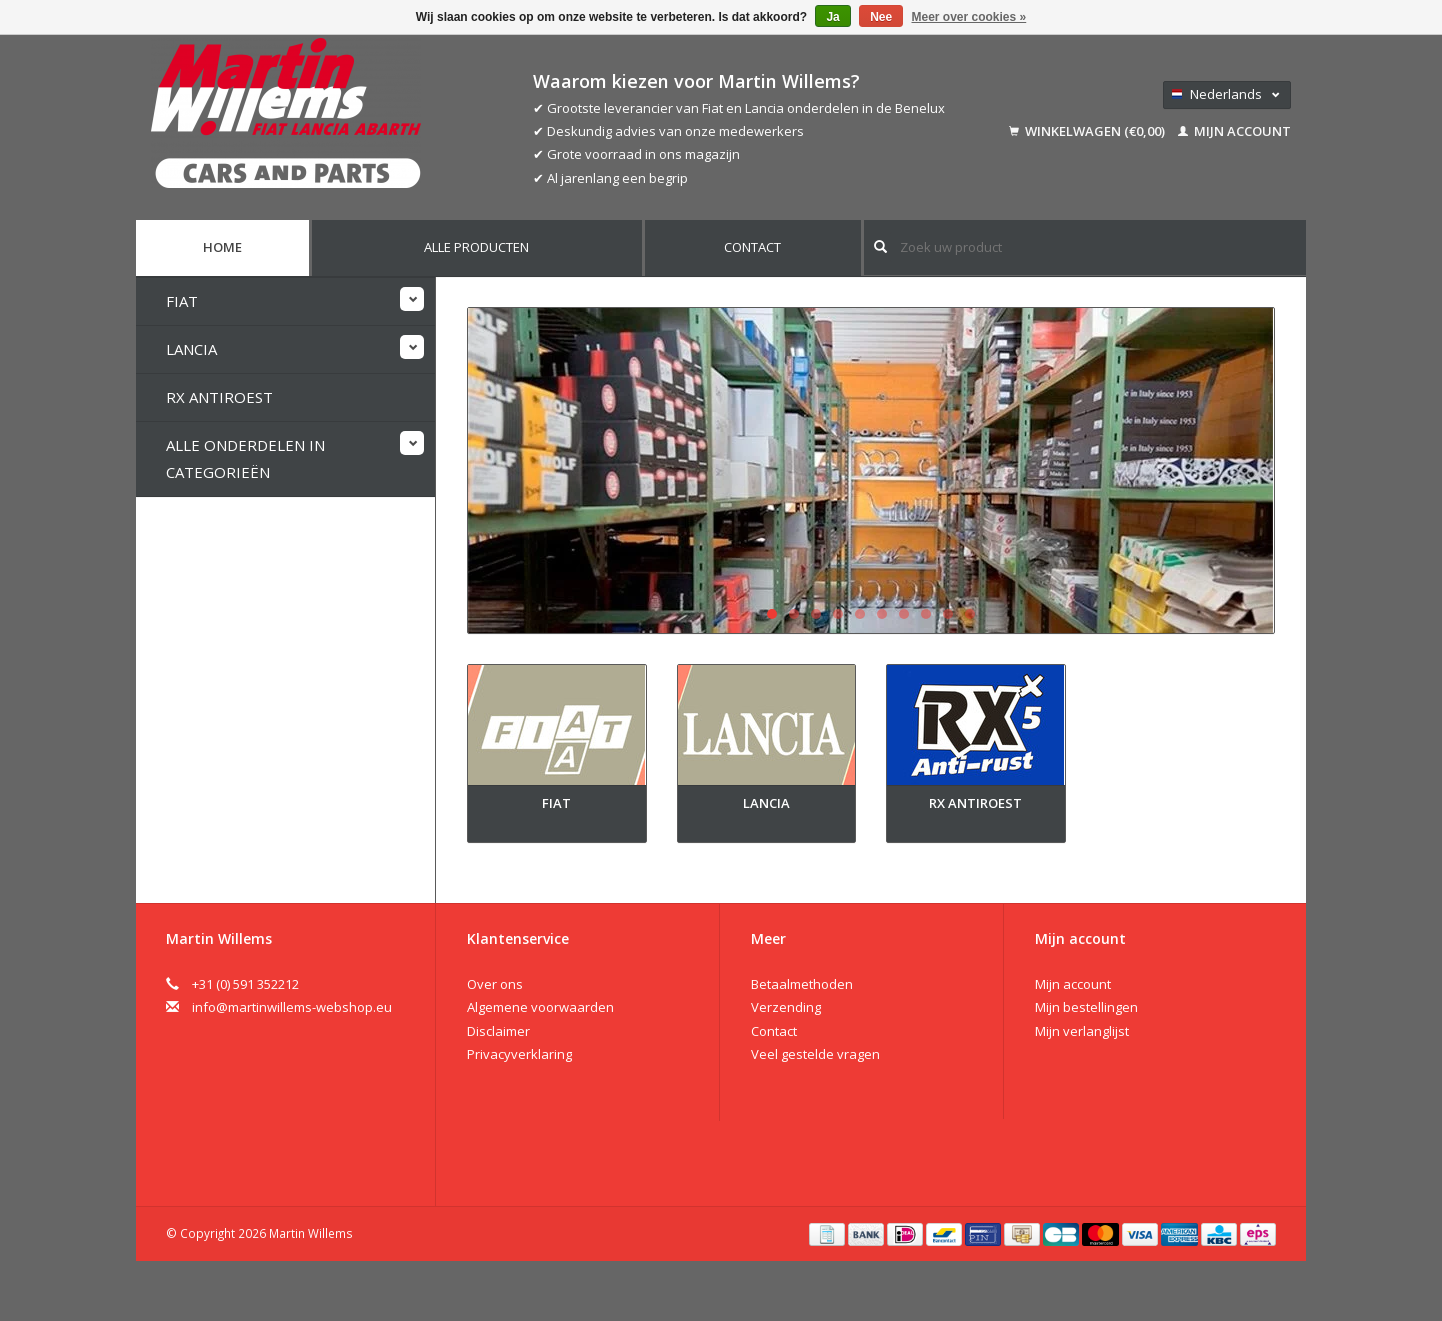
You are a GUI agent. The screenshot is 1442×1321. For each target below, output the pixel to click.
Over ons (495, 984)
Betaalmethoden (802, 984)
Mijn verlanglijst (1082, 1031)
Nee (881, 17)
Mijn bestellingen (1086, 1007)
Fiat (182, 301)
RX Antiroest (219, 397)
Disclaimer (498, 1031)
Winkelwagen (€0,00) (1088, 131)
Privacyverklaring (519, 1054)
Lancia (191, 349)
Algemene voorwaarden (540, 1007)
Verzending (786, 1007)
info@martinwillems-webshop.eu (292, 1007)
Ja (832, 17)
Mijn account (1234, 131)
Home (222, 247)
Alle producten (476, 247)
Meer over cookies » (969, 17)
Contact (752, 247)
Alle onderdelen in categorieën (245, 458)
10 (970, 614)
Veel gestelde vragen (815, 1054)
